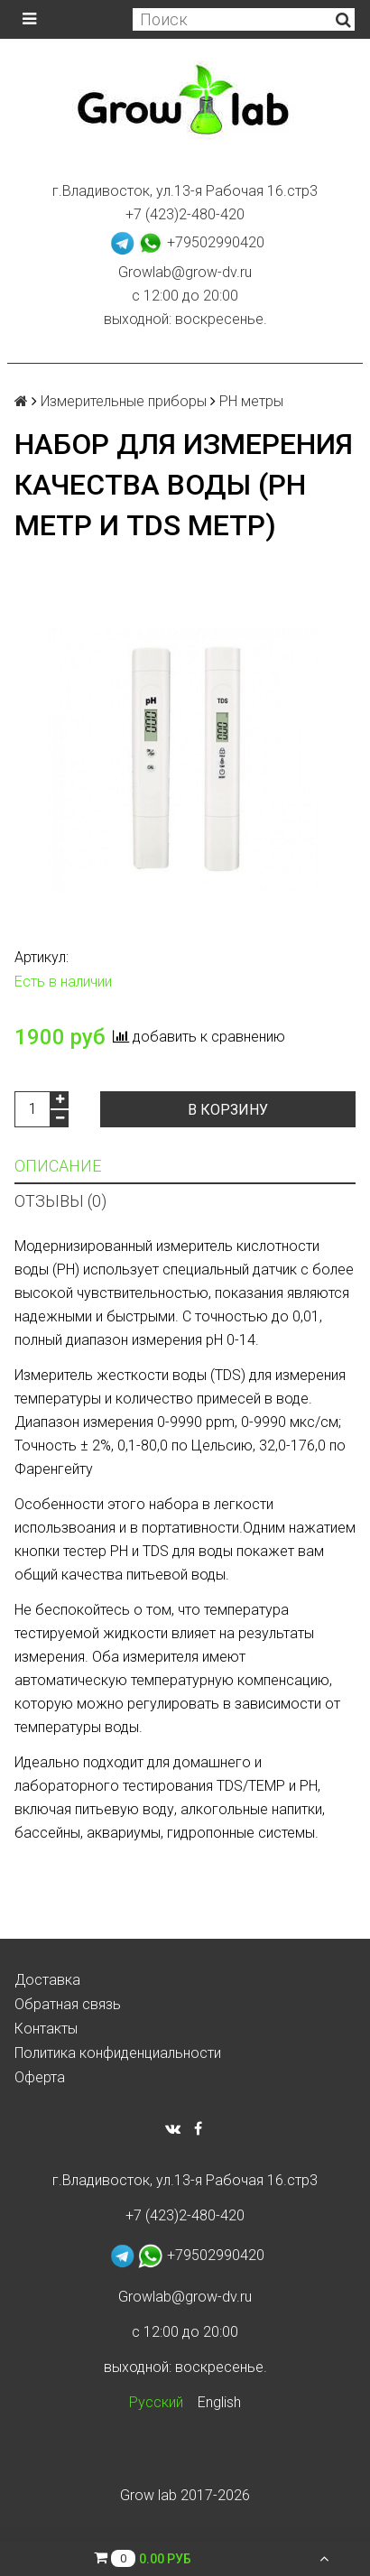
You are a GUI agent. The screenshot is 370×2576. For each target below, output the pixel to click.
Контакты (46, 2028)
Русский (156, 2402)
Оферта (39, 2077)
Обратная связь (67, 2004)
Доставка (47, 1979)
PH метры (251, 401)
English (219, 2402)
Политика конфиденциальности (117, 2053)
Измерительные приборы (124, 401)
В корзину (228, 1109)
